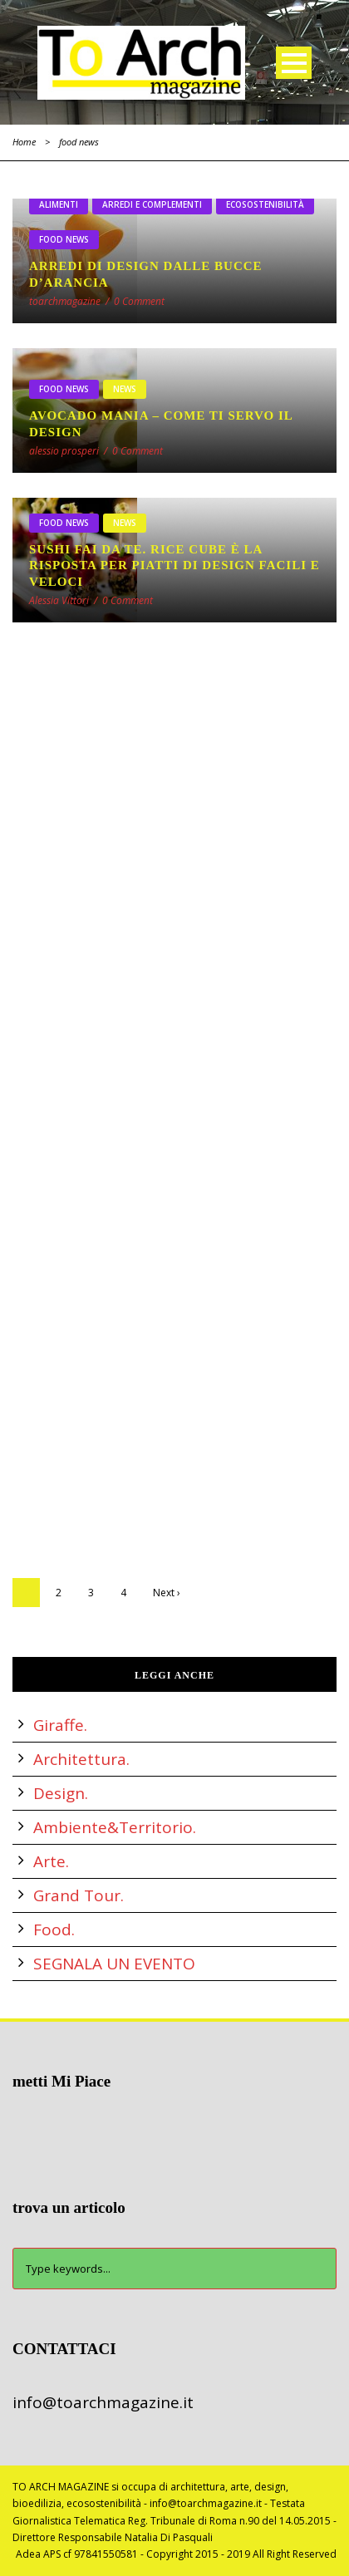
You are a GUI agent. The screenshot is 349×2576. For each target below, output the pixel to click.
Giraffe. (60, 1725)
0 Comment (139, 301)
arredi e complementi (152, 204)
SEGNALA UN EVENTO (114, 1963)
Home (24, 141)
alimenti (58, 204)
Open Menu (294, 63)
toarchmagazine (65, 301)
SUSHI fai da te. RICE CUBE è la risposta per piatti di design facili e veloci (174, 565)
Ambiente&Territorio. (114, 1827)
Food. (54, 1929)
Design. (60, 1793)
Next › (166, 1592)
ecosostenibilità (265, 204)
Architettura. (81, 1759)
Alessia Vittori (59, 600)
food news (64, 239)
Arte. (51, 1861)
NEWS (124, 389)
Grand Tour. (78, 1895)
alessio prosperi (64, 451)
